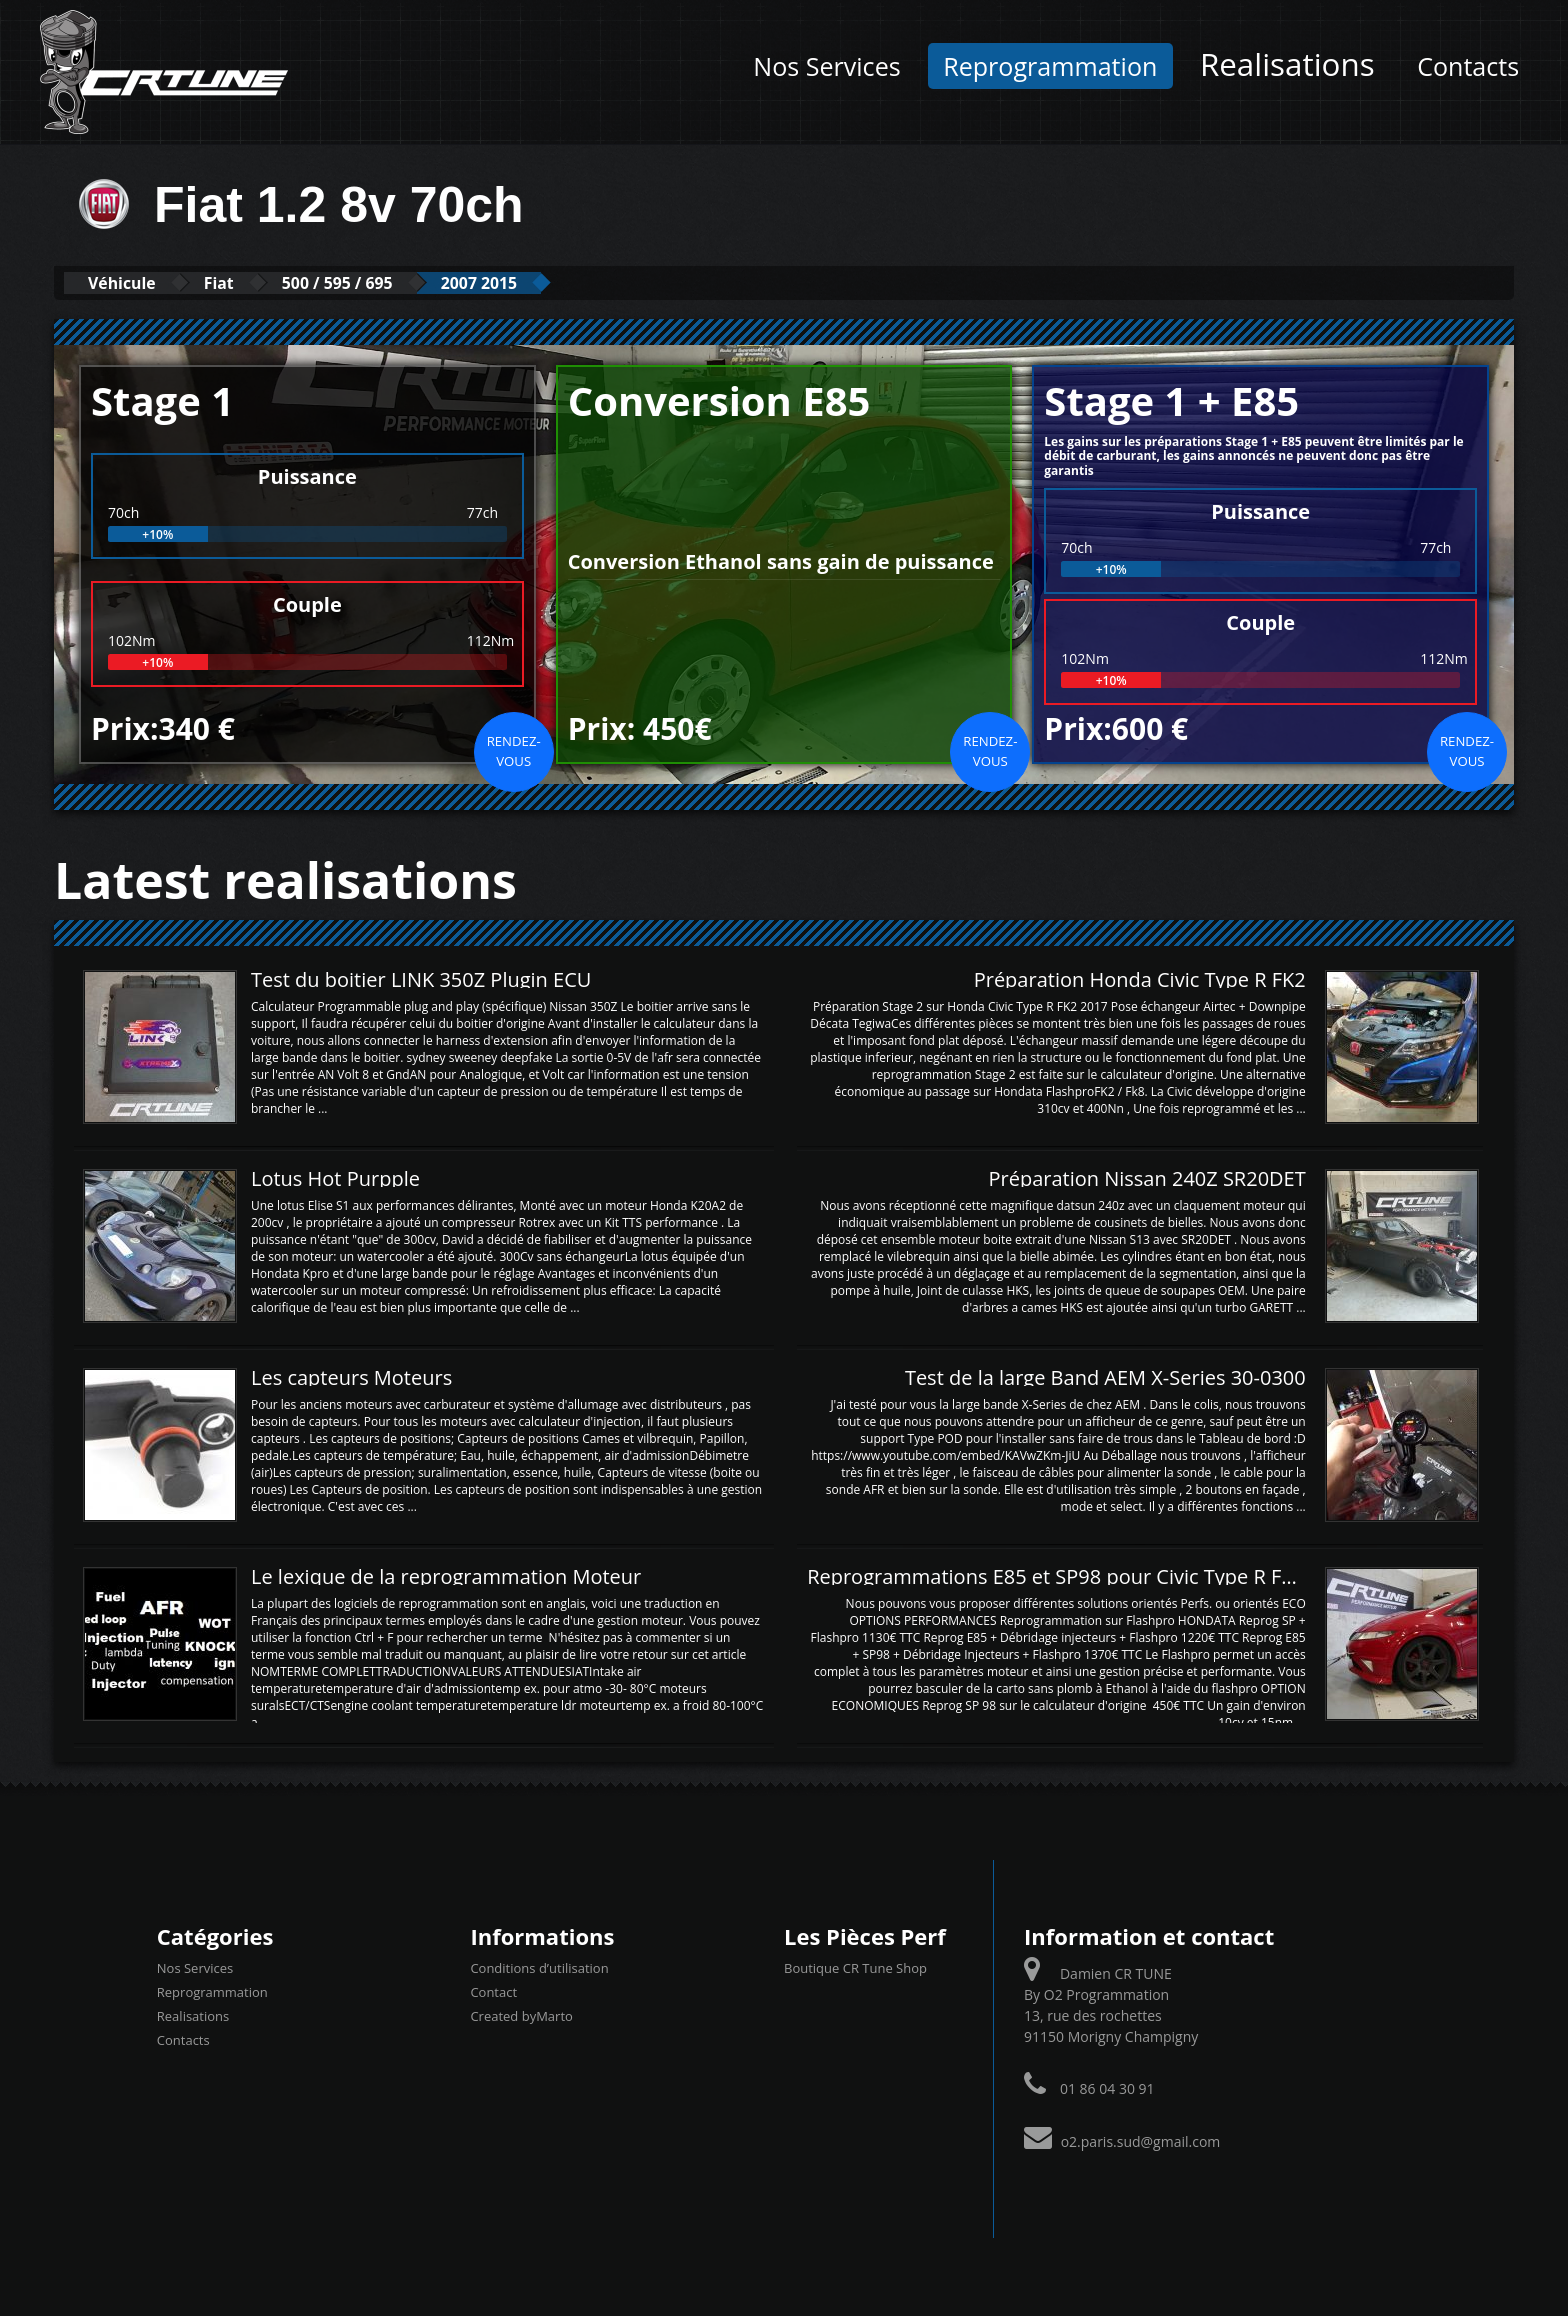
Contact (493, 1991)
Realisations (1287, 63)
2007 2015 (539, 282)
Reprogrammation (1050, 66)
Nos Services (826, 66)
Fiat (243, 282)
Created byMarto (521, 2015)
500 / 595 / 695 (378, 282)
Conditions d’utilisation (539, 1967)
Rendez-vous (514, 750)
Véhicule (130, 282)
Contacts (1468, 66)
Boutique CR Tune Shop (855, 1967)
